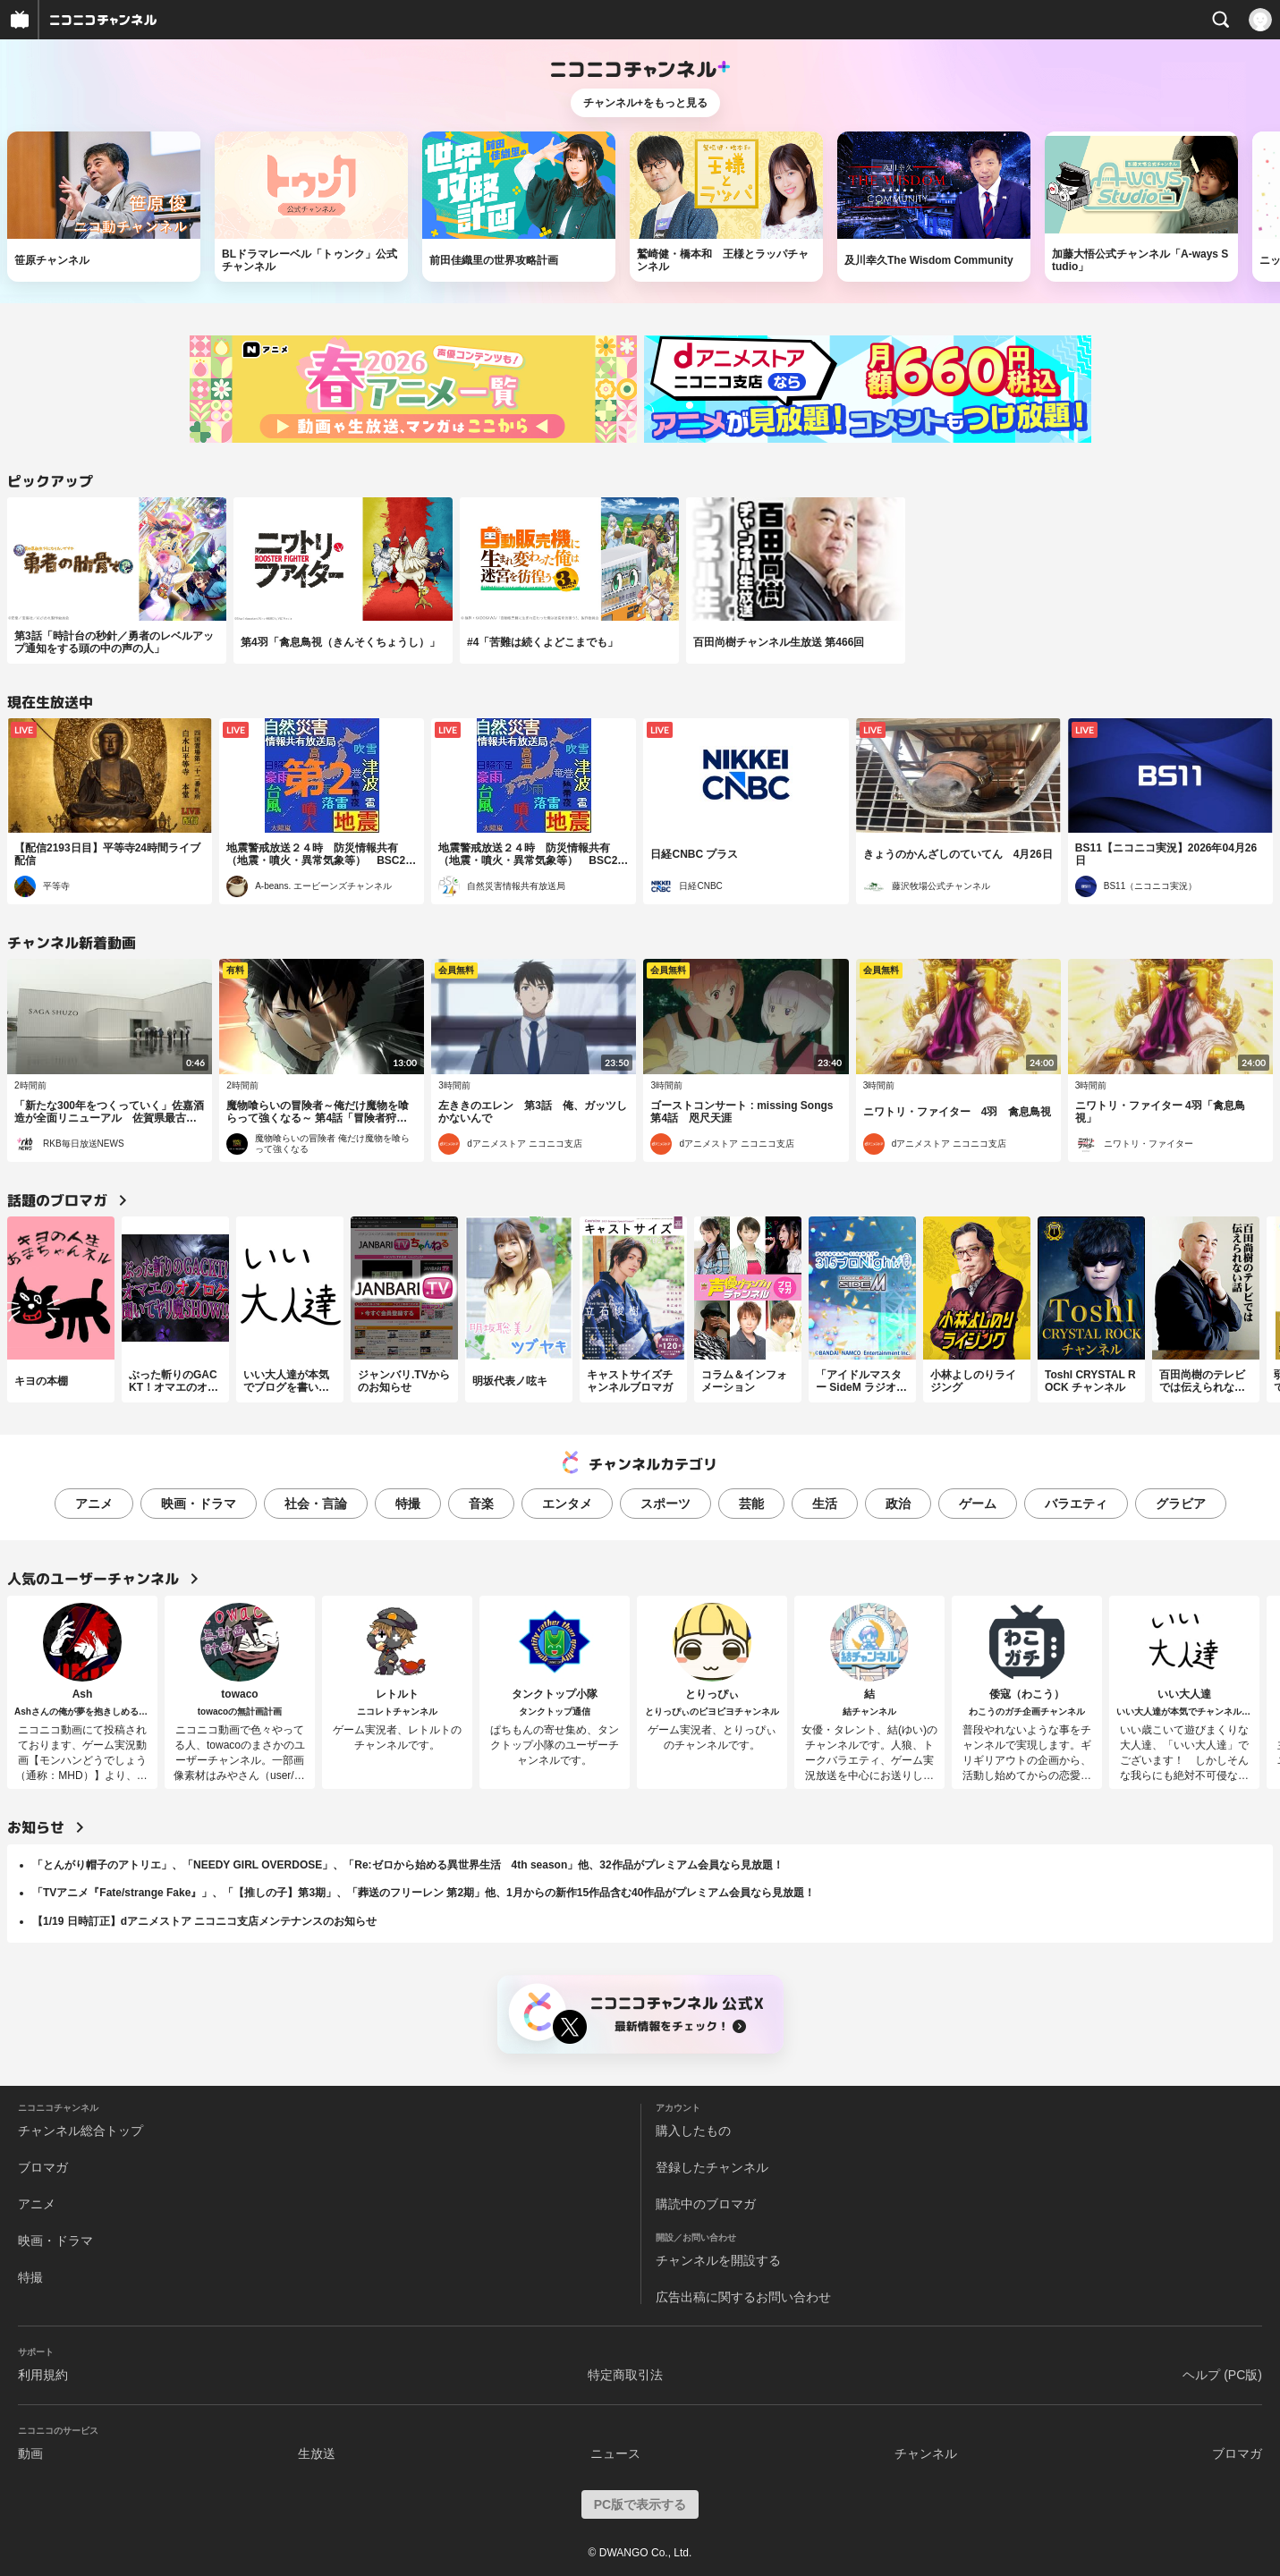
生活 (824, 1503)
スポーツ (665, 1503)
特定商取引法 (625, 2375)
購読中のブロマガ (706, 2204)
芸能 (751, 1503)
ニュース (615, 2453)
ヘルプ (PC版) (1222, 2375)
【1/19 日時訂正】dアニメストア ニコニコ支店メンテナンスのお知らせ (204, 1921)
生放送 (316, 2453)
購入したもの (693, 2130)
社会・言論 (315, 1503)
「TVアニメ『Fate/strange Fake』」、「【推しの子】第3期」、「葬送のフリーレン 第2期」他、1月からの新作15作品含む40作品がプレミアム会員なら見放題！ (423, 1892)
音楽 (481, 1503)
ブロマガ (43, 2167)
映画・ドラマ (198, 1503)
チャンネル (925, 2453)
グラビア (1181, 1503)
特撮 (407, 1503)
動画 (30, 2453)
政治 (898, 1503)
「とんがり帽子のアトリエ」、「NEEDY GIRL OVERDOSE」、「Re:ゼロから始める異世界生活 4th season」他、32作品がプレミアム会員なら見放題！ (408, 1865)
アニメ (94, 1503)
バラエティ (1076, 1503)
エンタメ (567, 1503)
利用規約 (43, 2375)
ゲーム (977, 1503)
